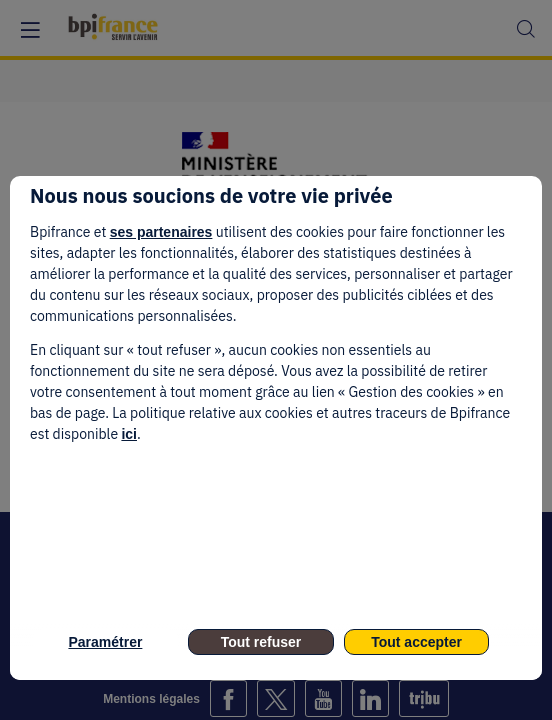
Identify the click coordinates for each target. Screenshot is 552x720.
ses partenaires (161, 232)
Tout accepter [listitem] (416, 642)
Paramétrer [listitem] (105, 642)
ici (129, 434)
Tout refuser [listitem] (261, 642)
